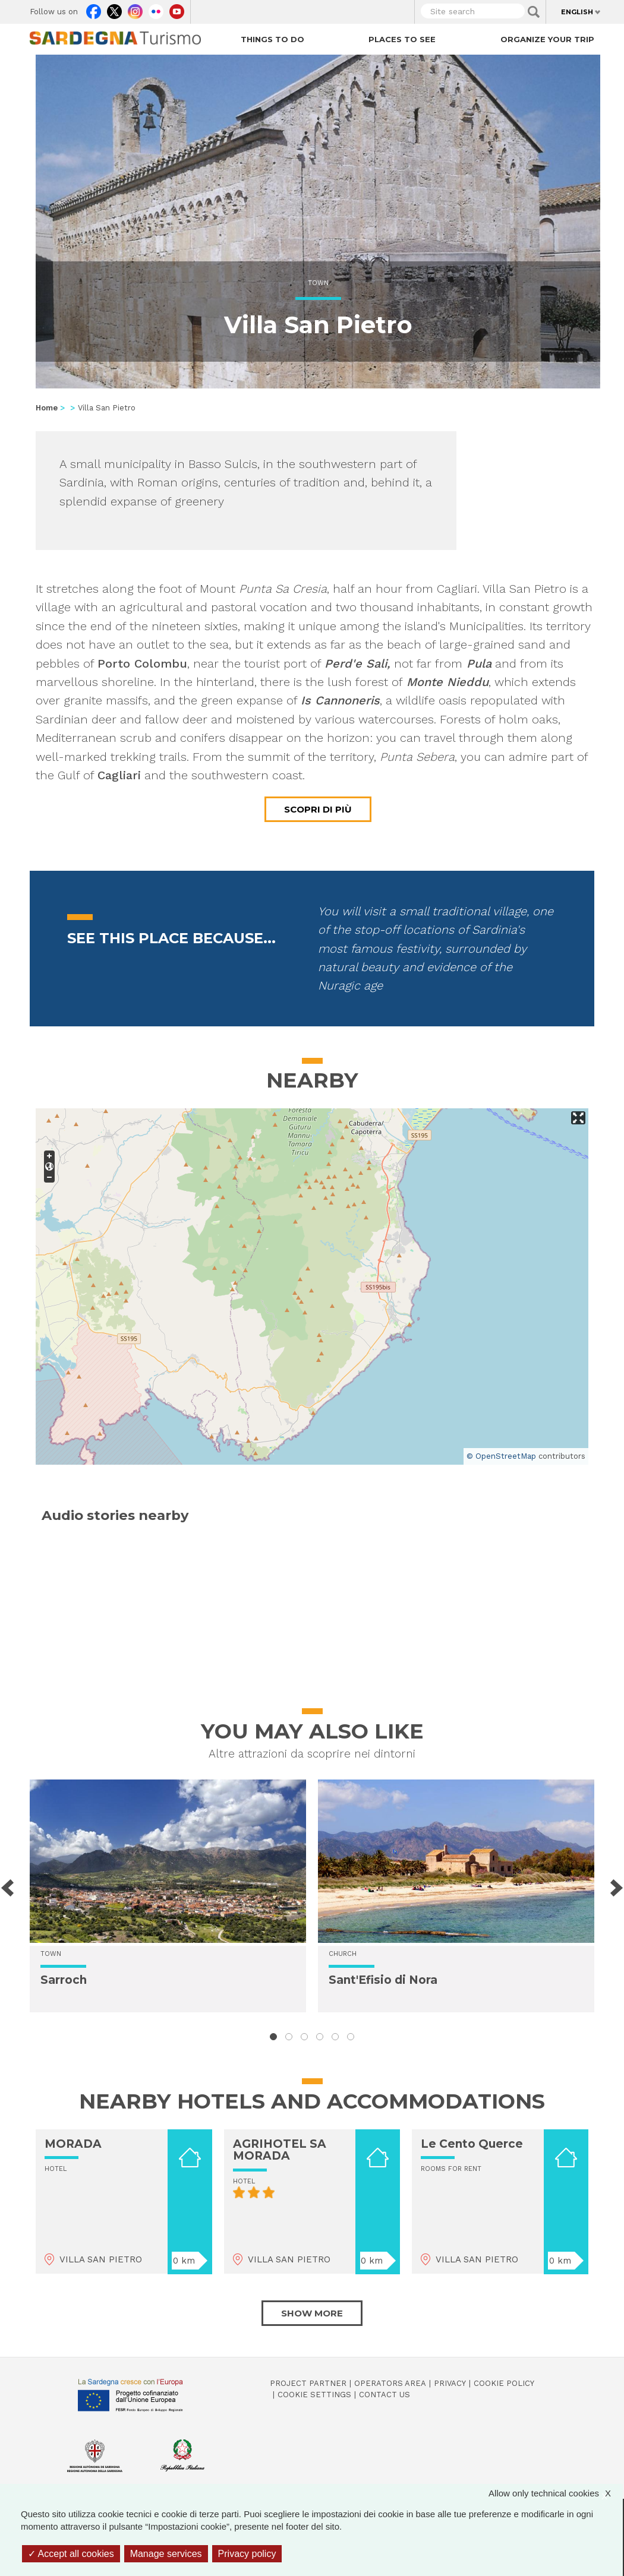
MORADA (73, 2144)
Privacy (450, 2383)
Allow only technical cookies (556, 2493)
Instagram (135, 9)
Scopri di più (318, 809)
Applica (534, 12)
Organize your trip (547, 39)
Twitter (114, 9)
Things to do (272, 39)
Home (47, 407)
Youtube (176, 9)
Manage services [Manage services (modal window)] (166, 2554)
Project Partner (308, 2383)
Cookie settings (314, 2394)
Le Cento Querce (472, 2144)
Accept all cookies (71, 2554)
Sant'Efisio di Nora (383, 1980)
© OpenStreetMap (501, 1456)
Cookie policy (504, 2383)
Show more (312, 2313)
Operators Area (390, 2383)
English (577, 12)
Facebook (93, 9)
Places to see (402, 39)
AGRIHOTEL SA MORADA (279, 2150)
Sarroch (63, 1980)
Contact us (384, 2394)
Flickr (156, 9)
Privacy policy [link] (247, 2554)
